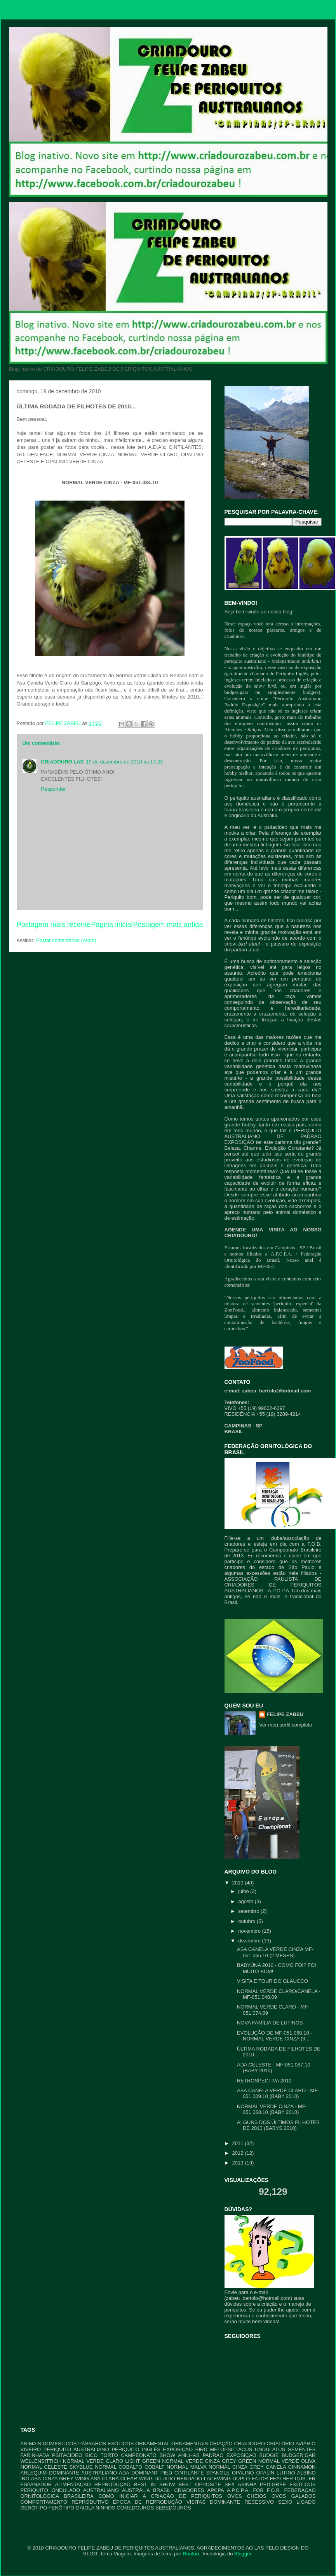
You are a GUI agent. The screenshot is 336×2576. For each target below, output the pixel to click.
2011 (238, 2143)
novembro (250, 1931)
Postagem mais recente (54, 924)
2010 (238, 1883)
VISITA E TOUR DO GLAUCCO (272, 1981)
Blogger (242, 2554)
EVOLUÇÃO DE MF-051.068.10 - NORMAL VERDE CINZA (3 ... (274, 2036)
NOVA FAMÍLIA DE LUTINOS (270, 2023)
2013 (238, 2163)
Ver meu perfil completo (285, 1725)
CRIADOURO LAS (62, 762)
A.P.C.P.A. (281, 1254)
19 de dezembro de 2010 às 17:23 (124, 762)
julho (244, 1891)
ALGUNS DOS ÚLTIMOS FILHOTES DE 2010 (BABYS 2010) (278, 2125)
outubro (247, 1921)
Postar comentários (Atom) (66, 940)
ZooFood (234, 1310)
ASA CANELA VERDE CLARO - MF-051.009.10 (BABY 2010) (278, 2093)
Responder (53, 789)
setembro (249, 1911)
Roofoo (191, 2554)
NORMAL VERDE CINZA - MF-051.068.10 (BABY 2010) (272, 2109)
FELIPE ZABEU (285, 1714)
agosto (246, 1901)
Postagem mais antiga (168, 924)
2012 (238, 2153)
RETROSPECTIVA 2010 (264, 2081)
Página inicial (111, 924)
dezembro (250, 1941)
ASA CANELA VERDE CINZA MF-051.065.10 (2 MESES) (275, 1952)
